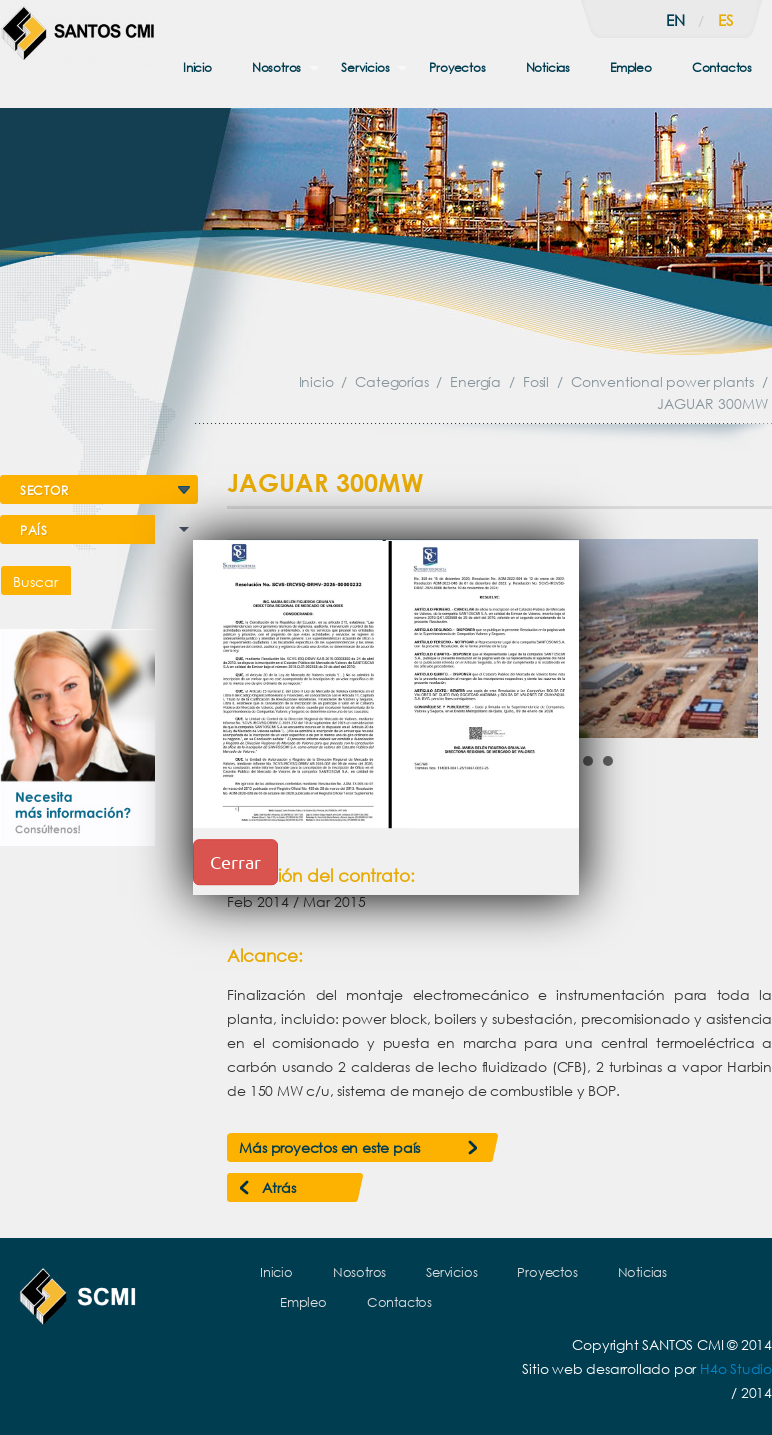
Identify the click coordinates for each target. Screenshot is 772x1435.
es (725, 20)
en (675, 20)
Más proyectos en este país (329, 1147)
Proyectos (457, 67)
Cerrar (235, 861)
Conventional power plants (662, 381)
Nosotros (276, 67)
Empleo (631, 67)
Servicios (365, 67)
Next (732, 639)
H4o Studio (736, 1368)
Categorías (391, 381)
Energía (475, 381)
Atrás (278, 1187)
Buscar (35, 581)
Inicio (197, 67)
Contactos (722, 67)
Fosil (536, 381)
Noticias (548, 67)
